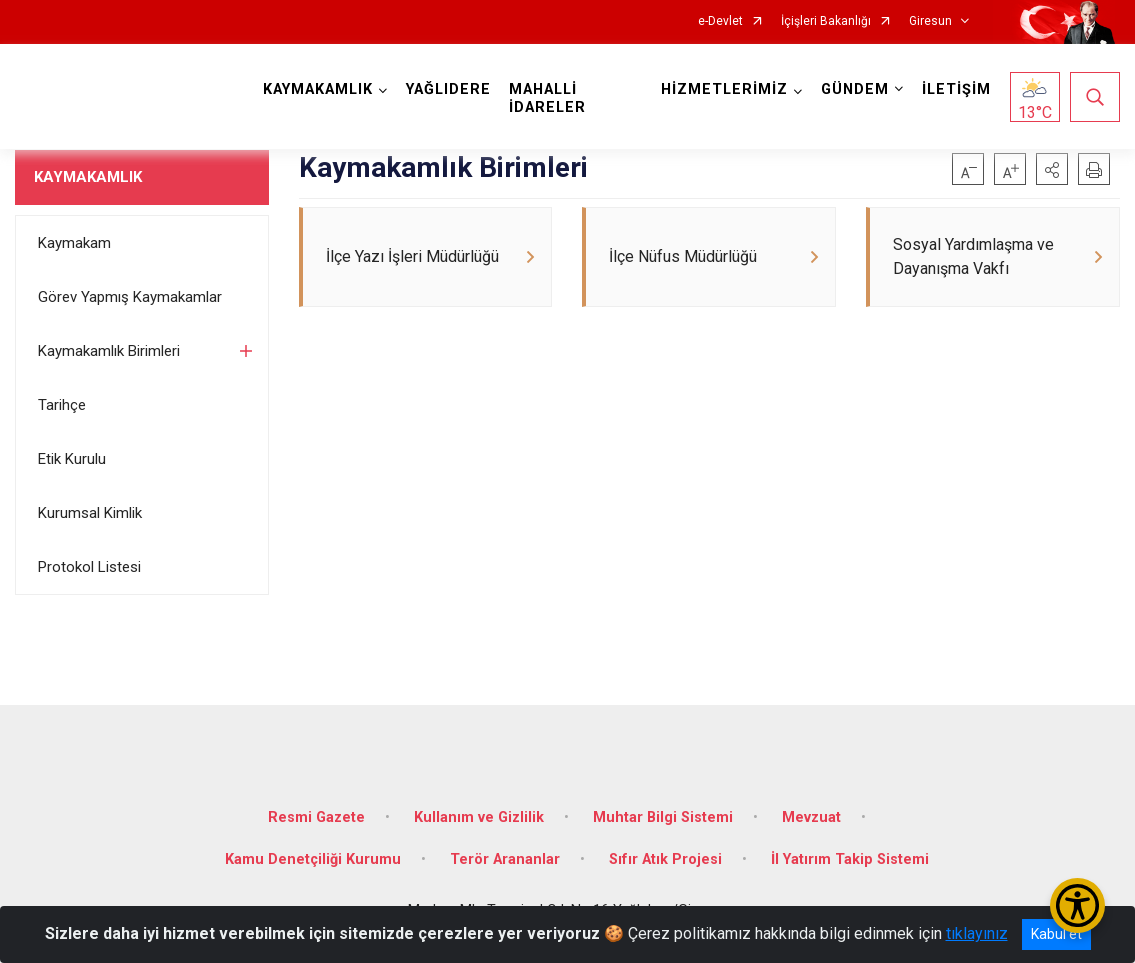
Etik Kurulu (72, 459)
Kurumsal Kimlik (90, 513)
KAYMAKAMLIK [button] (318, 89)
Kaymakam (74, 243)
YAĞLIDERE (448, 89)
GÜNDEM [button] (855, 89)
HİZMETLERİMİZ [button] (724, 89)
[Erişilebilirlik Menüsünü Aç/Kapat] (1077, 905)
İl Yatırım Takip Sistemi (850, 859)
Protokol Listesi (89, 567)
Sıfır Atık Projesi (665, 859)
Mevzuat (811, 817)
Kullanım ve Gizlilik (479, 817)
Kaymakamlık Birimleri (109, 351)
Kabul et (1056, 934)
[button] (1052, 169)
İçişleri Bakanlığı (826, 21)
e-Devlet (720, 21)
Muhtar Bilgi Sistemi (663, 817)
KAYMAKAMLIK (88, 177)
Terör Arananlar (505, 859)
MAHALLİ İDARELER (547, 98)
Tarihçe (62, 405)
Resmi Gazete (316, 817)
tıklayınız (977, 933)
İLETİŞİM (956, 89)
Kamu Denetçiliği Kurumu (313, 859)
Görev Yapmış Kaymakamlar (130, 297)
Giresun (930, 21)
